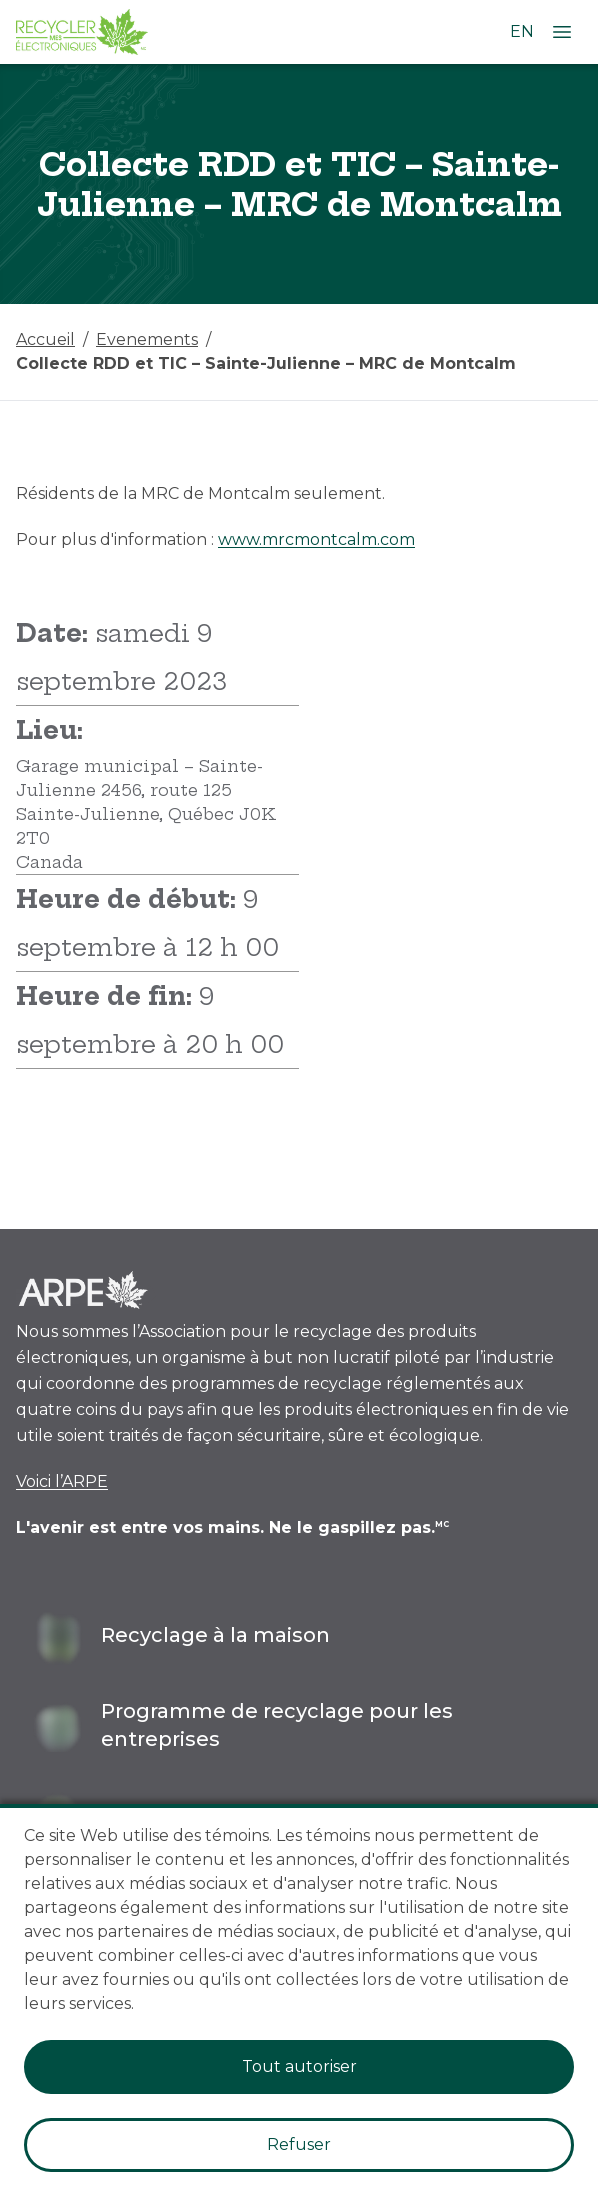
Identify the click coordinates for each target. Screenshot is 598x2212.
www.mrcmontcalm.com (316, 539)
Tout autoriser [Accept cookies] (299, 2066)
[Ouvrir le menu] (562, 32)
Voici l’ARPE (62, 1481)
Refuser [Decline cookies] (299, 2144)
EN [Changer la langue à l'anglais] (522, 31)
